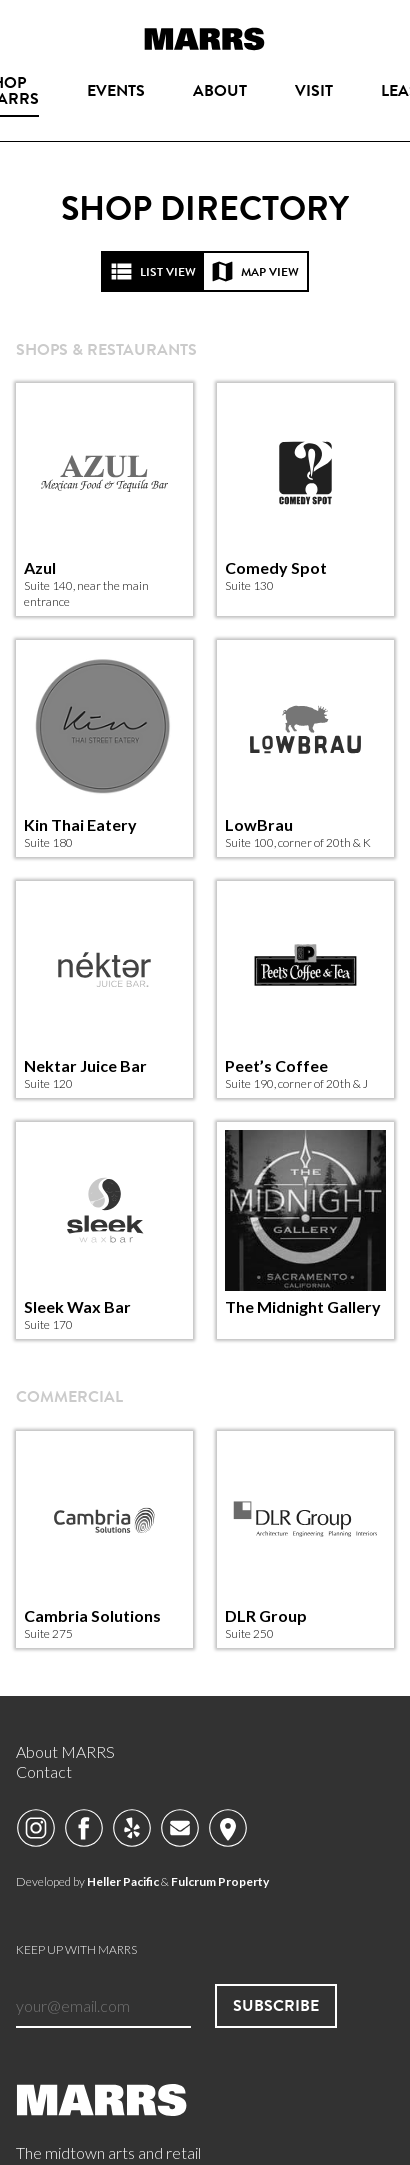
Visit (314, 90)
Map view (255, 271)
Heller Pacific (123, 1881)
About (220, 90)
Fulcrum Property (220, 1881)
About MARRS (65, 1751)
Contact (44, 1771)
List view (153, 271)
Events (116, 90)
